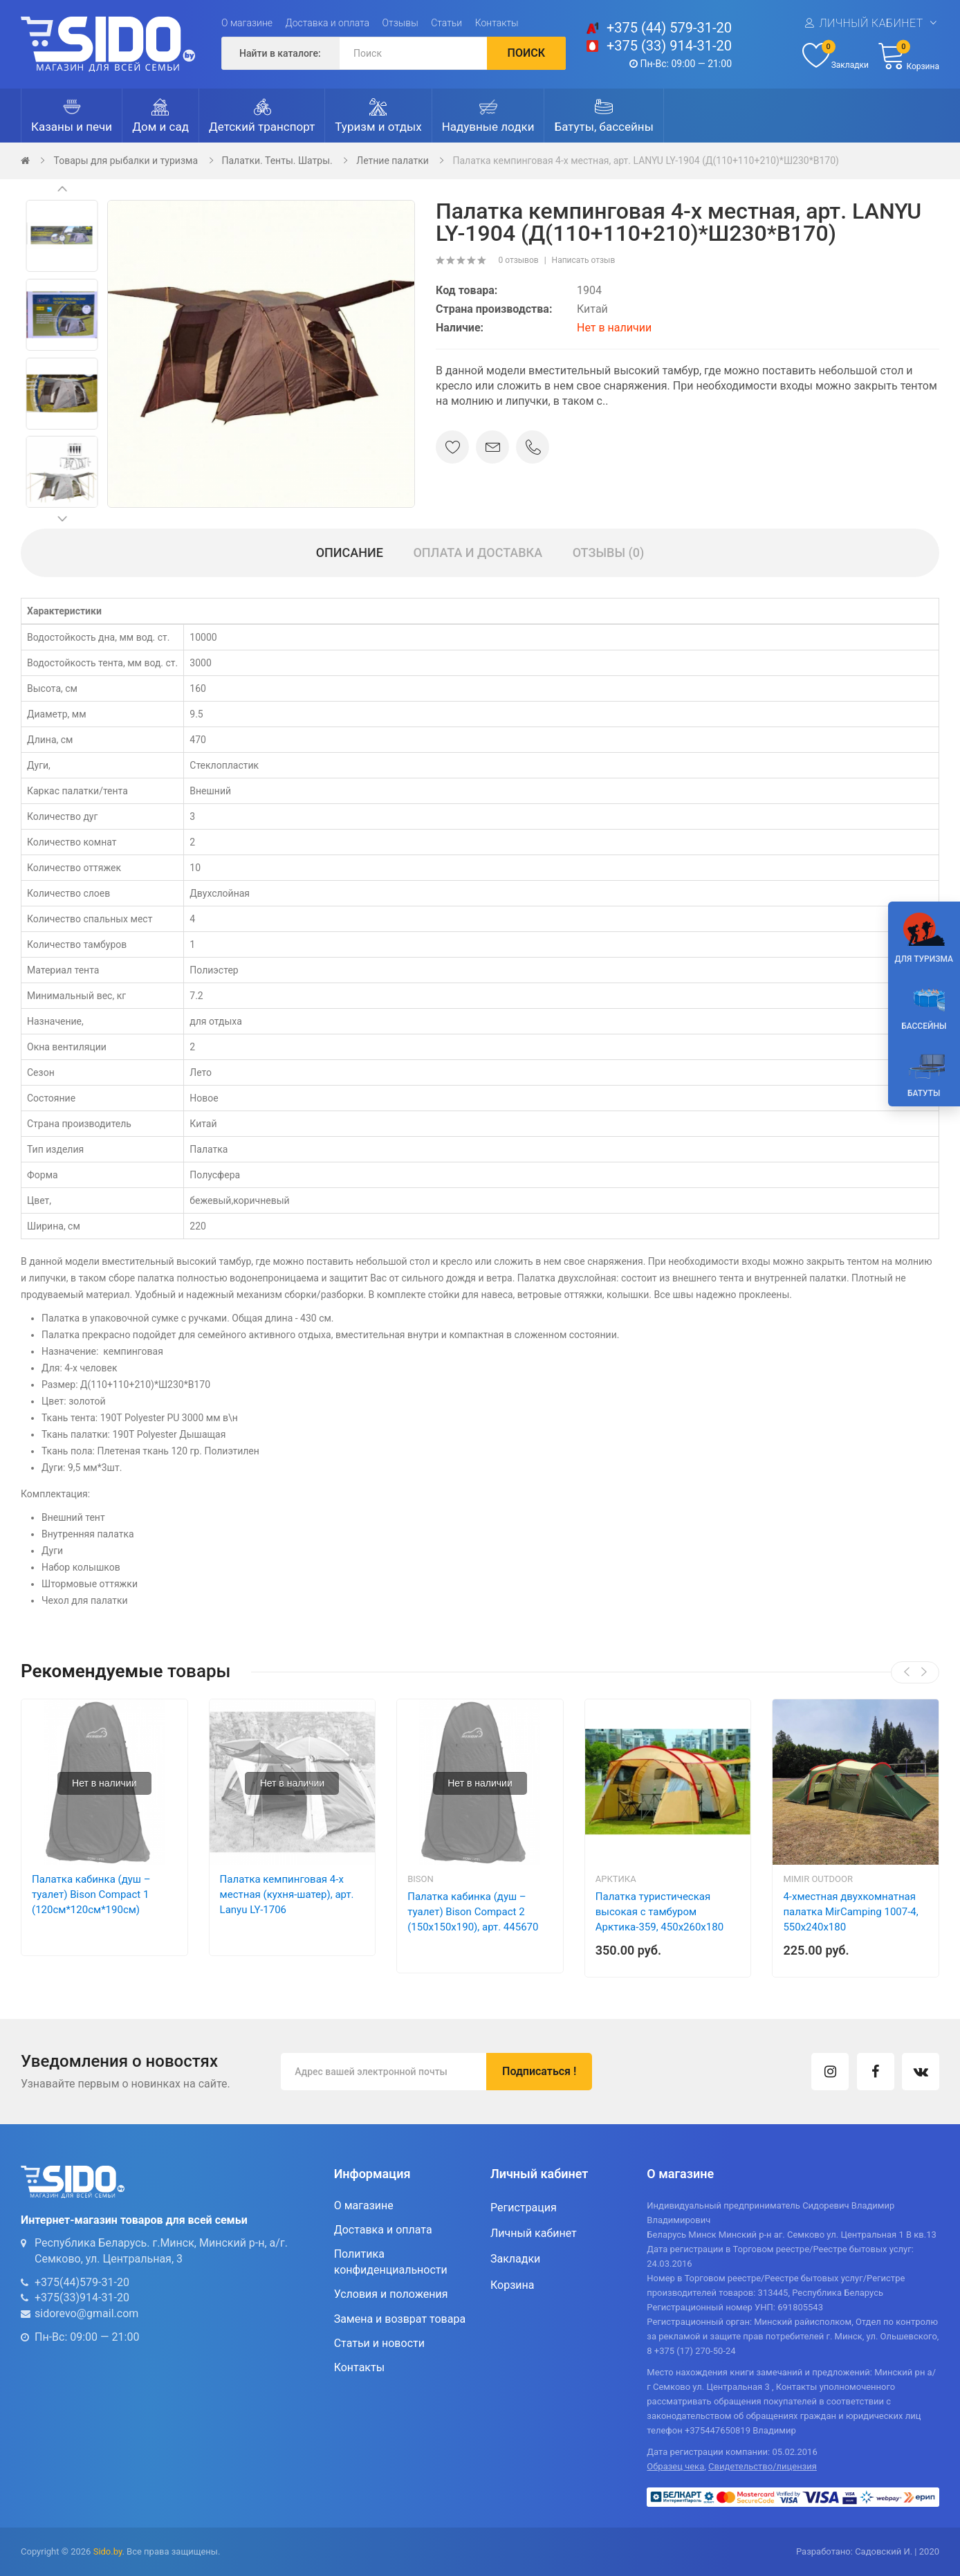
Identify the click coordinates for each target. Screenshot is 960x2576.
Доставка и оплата (328, 22)
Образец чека (675, 2466)
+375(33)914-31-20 (82, 2297)
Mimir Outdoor (818, 1879)
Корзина (512, 2285)
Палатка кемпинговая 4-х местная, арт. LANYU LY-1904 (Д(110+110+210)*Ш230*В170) (645, 160)
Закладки (515, 2258)
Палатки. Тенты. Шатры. (277, 160)
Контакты (497, 22)
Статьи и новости (379, 2343)
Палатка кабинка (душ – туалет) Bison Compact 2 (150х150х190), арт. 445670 (472, 1911)
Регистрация (523, 2207)
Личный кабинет (871, 23)
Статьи (446, 22)
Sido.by (107, 2551)
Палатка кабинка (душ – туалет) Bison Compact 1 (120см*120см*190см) (91, 1894)
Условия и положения (391, 2294)
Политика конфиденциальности (390, 2261)
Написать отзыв (584, 260)
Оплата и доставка (477, 552)
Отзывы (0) (609, 552)
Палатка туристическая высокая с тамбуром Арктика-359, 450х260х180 (659, 1911)
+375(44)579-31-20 (82, 2282)
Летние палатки (392, 160)
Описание (349, 552)
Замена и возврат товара (399, 2319)
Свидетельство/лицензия (762, 2466)
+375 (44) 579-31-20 (669, 27)
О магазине (247, 22)
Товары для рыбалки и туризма (125, 160)
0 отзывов (518, 260)
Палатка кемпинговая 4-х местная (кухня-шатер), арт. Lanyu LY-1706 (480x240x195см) (287, 1902)
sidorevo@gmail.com (86, 2313)
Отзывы (400, 22)
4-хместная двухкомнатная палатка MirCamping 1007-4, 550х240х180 (850, 1911)
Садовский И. (883, 2551)
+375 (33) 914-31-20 (669, 45)
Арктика (616, 1879)
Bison (420, 1879)
